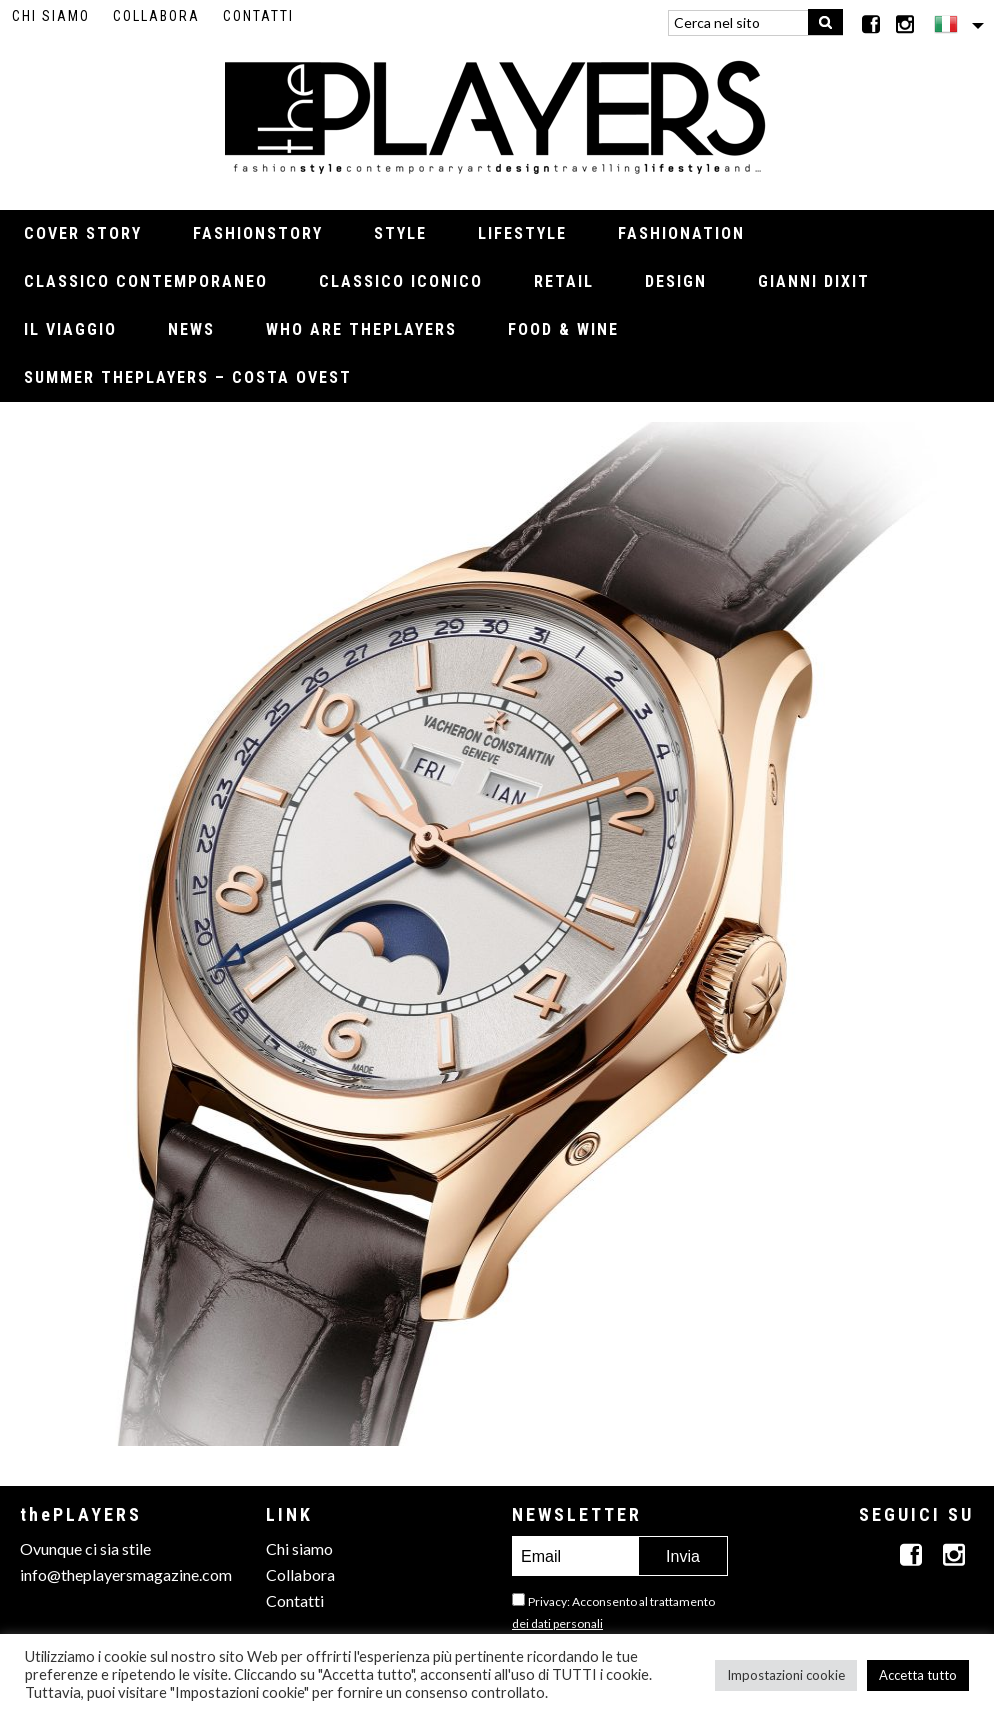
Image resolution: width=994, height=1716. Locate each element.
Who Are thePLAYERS (361, 329)
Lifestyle (522, 233)
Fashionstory (258, 233)
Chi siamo (51, 16)
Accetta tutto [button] (918, 1675)
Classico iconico (401, 281)
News (191, 329)
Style (400, 233)
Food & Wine (563, 329)
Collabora (156, 16)
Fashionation (681, 233)
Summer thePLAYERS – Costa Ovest (188, 377)
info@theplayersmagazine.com (126, 1574)
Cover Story (83, 233)
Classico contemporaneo (146, 281)
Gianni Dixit (814, 281)
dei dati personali (557, 1623)
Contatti (258, 16)
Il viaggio (70, 329)
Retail (564, 281)
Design (676, 281)
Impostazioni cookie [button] (786, 1675)
